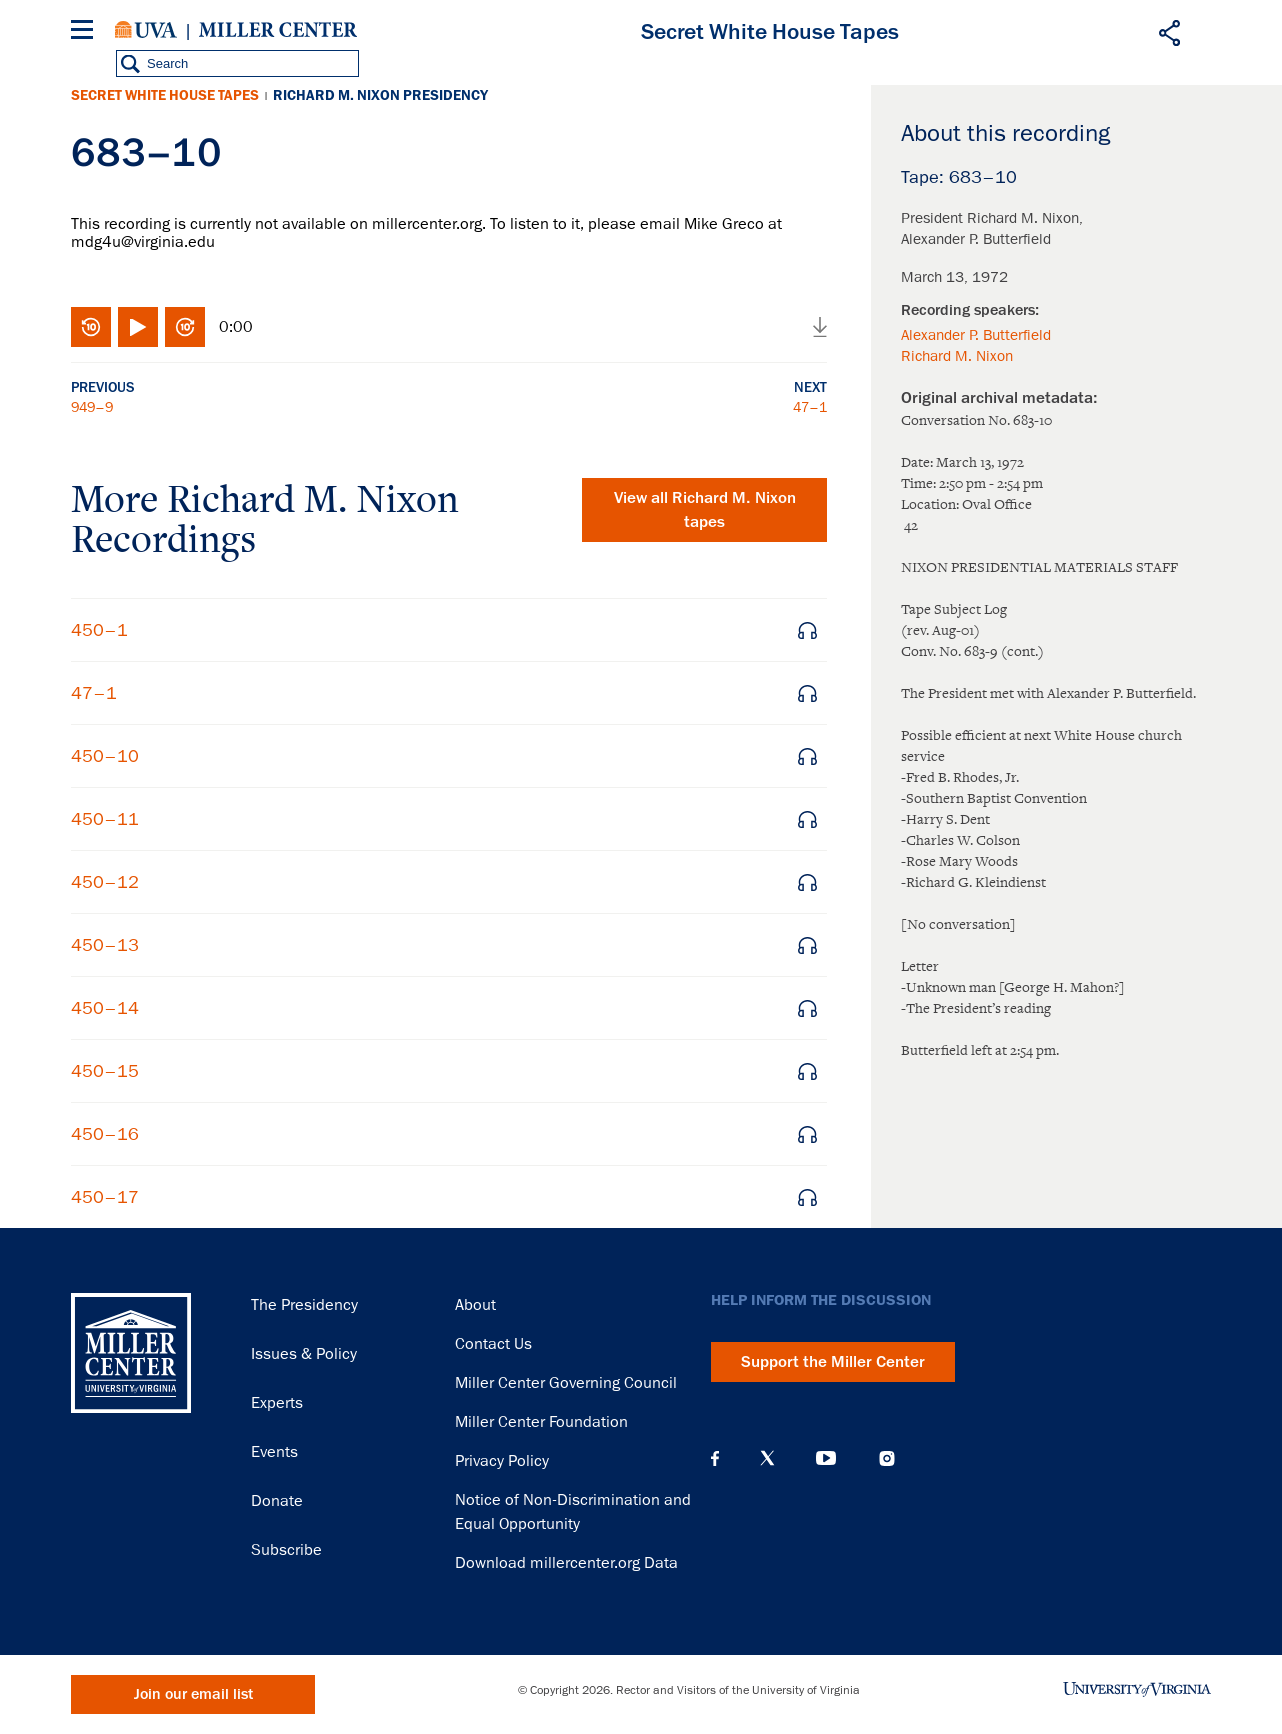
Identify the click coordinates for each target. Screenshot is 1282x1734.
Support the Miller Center (833, 1362)
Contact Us (493, 1344)
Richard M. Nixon (957, 356)
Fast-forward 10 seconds (185, 327)
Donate (277, 1501)
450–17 (105, 1197)
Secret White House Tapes (165, 95)
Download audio (820, 327)
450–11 (105, 819)
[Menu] (86, 32)
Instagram (887, 1458)
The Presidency (304, 1305)
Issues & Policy (304, 1354)
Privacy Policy (502, 1461)
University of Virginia (146, 30)
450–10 (105, 756)
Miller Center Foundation (541, 1422)
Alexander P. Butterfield (976, 335)
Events (274, 1452)
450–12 (105, 882)
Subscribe (286, 1550)
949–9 (92, 407)
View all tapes (705, 510)
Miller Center (278, 30)
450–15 (105, 1071)
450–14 (105, 1008)
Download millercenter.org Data (566, 1563)
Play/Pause (138, 327)
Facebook (715, 1458)
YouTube (826, 1458)
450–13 (105, 945)
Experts (277, 1403)
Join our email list (193, 1694)
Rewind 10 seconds (91, 327)
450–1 (99, 630)
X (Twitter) (767, 1458)
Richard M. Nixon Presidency (380, 95)
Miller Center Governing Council (566, 1383)
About (475, 1305)
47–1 (810, 407)
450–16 (105, 1134)
